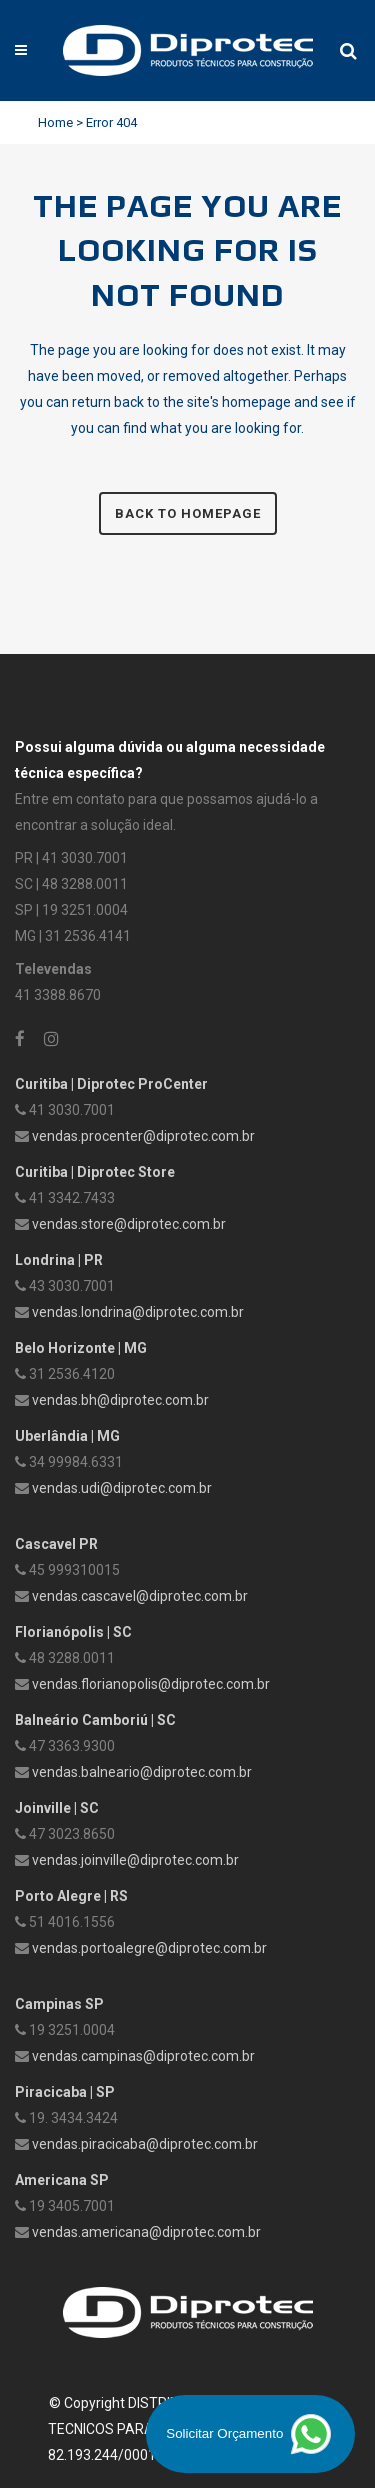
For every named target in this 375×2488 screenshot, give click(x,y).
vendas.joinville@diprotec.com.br (135, 1860)
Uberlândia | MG (67, 1436)
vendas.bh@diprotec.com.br (120, 1400)
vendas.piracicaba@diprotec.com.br (145, 2144)
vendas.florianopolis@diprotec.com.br (151, 1684)
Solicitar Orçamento (250, 2434)
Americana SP (62, 2180)
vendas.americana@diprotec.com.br (146, 2232)
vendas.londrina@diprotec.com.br (138, 1312)
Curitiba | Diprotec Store (95, 1172)
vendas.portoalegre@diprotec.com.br (149, 1948)
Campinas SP (59, 2004)
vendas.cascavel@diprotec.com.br (140, 1596)
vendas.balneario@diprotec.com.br (142, 1772)
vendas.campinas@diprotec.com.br (143, 2056)
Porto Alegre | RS (71, 1896)
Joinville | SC (57, 1808)
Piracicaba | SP (65, 2092)
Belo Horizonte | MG (81, 1348)
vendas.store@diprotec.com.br (129, 1224)
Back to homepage (188, 513)
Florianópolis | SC (73, 1632)
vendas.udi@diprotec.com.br (122, 1488)
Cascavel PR (56, 1544)
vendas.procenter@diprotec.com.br (143, 1136)
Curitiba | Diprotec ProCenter (111, 1084)
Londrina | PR (59, 1260)
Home (55, 122)
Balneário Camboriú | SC (95, 1720)
